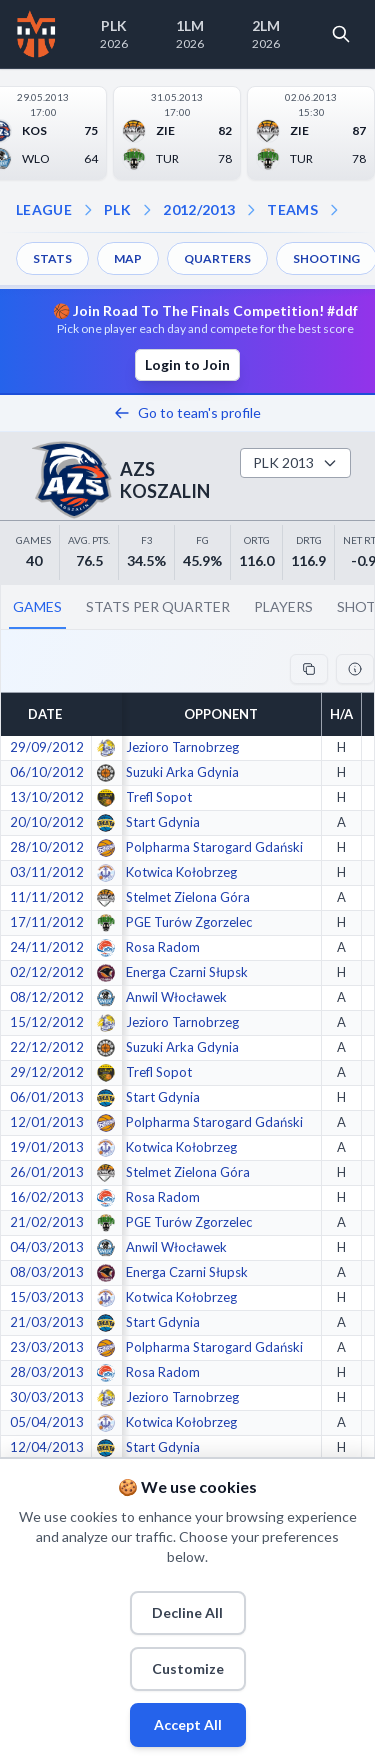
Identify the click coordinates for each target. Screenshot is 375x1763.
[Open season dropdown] (147, 210)
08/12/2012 (47, 997)
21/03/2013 (47, 1322)
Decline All (187, 1612)
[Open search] (341, 34)
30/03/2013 (47, 1397)
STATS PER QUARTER (158, 606)
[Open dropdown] (334, 210)
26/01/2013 (47, 1172)
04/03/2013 (47, 1247)
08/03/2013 (47, 1272)
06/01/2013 (47, 1097)
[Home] (36, 34)
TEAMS (292, 209)
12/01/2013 (47, 1122)
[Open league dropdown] (88, 210)
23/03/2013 (47, 1347)
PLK (117, 209)
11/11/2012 (47, 897)
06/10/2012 (47, 772)
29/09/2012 (47, 747)
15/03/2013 (47, 1297)
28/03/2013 (47, 1372)
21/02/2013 (47, 1222)
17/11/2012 (47, 922)
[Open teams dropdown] (251, 210)
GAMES (37, 606)
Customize (188, 1668)
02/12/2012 (47, 972)
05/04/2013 (47, 1422)
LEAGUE (44, 209)
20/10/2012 (47, 822)
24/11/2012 (47, 947)
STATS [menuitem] (52, 258)
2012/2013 (199, 209)
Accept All (188, 1724)
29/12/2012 (47, 1072)
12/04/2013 (47, 1447)
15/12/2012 (47, 1022)
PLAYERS (283, 606)
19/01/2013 (47, 1147)
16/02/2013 (47, 1197)
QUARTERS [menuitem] (217, 258)
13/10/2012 (47, 797)
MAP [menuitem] (128, 258)
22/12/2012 (47, 1047)
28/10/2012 (47, 847)
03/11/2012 (47, 872)
